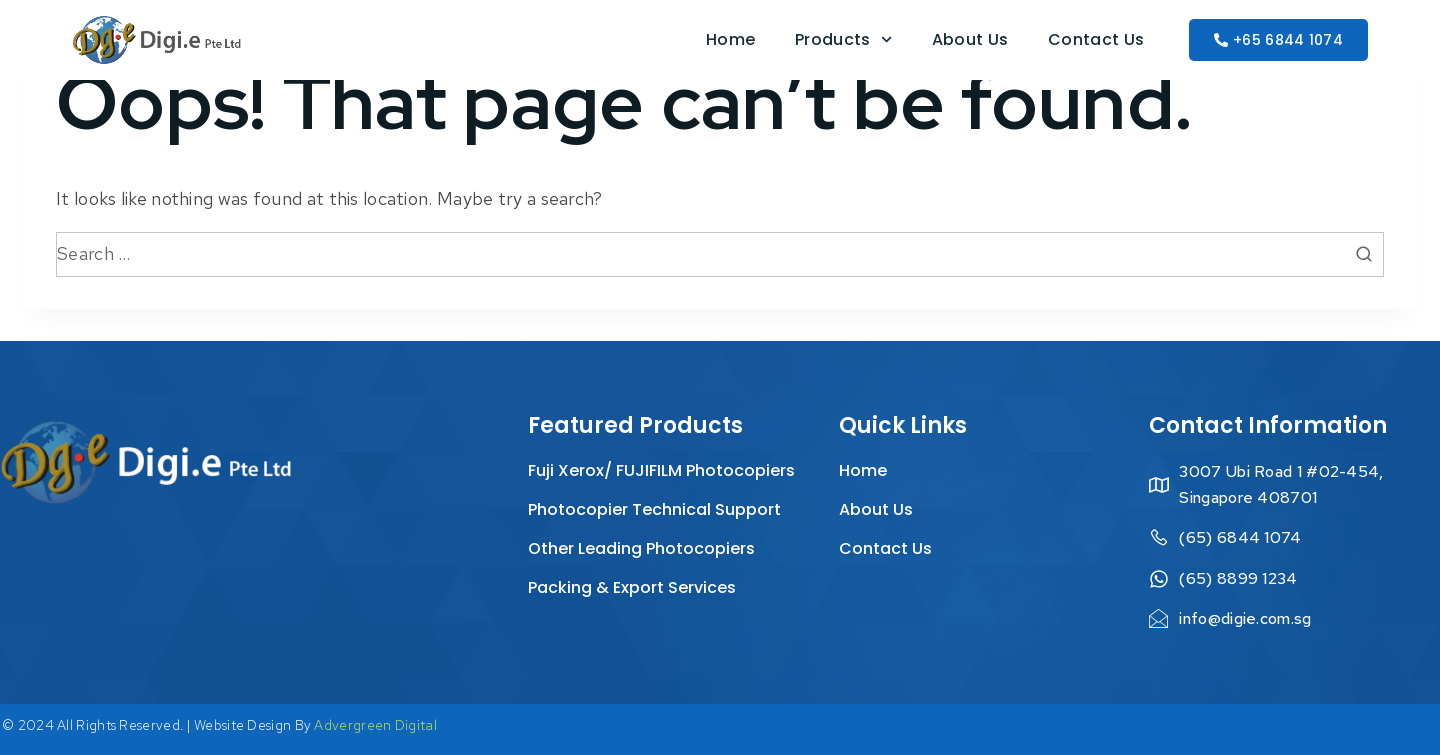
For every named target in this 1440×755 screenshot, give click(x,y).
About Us (970, 39)
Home (730, 39)
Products (843, 39)
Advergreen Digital (375, 725)
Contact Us (1096, 39)
